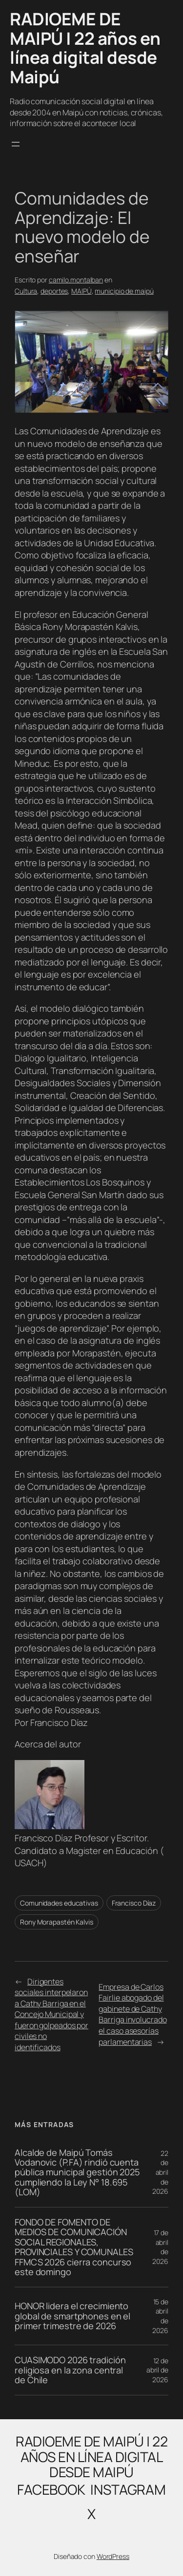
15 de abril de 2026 (160, 2316)
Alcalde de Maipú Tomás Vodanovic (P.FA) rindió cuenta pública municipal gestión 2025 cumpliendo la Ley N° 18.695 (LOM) (77, 2172)
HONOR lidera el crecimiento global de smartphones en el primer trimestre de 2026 (72, 2316)
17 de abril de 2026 (160, 2247)
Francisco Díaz (134, 1903)
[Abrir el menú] (15, 144)
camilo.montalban (76, 279)
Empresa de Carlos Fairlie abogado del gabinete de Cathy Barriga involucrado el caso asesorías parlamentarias (132, 2014)
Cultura (26, 291)
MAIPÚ (81, 291)
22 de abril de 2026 (160, 2172)
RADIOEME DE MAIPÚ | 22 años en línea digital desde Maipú (85, 48)
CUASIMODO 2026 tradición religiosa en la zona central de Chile (70, 2370)
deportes (54, 291)
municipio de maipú (124, 291)
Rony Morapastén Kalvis (56, 1922)
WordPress (113, 2556)
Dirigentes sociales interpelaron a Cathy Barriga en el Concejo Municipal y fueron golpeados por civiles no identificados (51, 2014)
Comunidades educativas (59, 1903)
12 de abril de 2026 (157, 2370)
